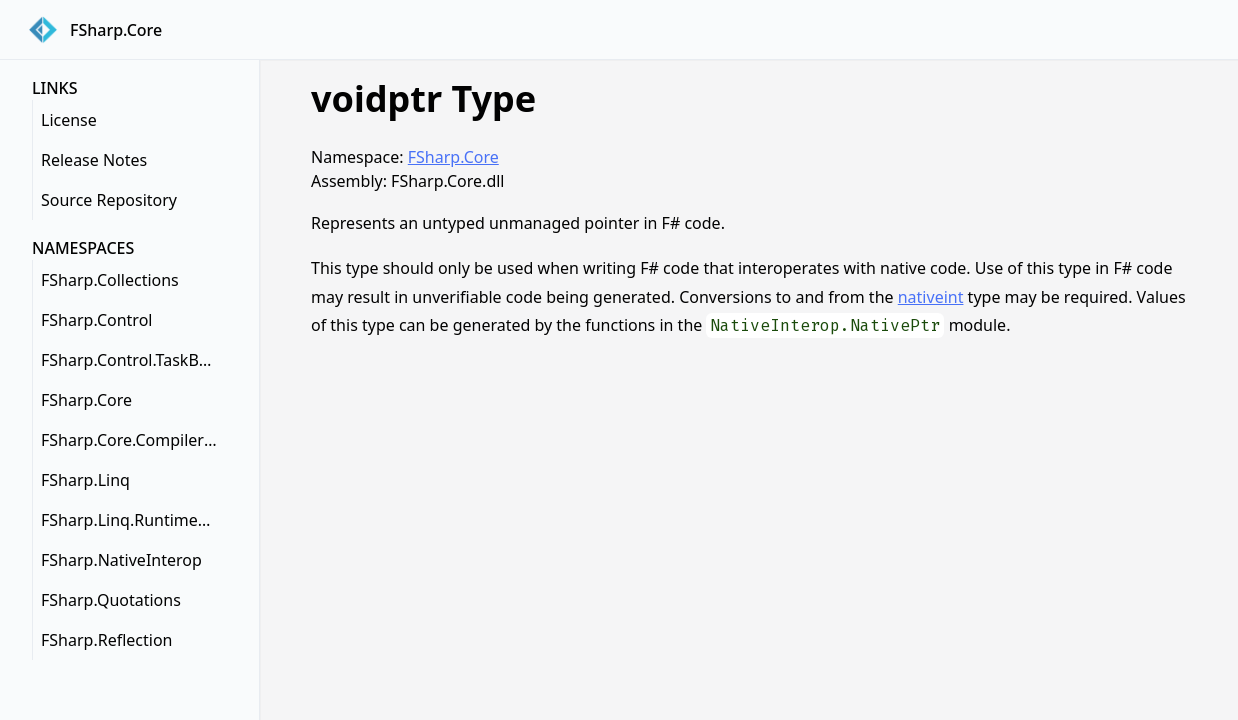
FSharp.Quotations (111, 600)
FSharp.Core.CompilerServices (134, 440)
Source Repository (109, 200)
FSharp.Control (96, 320)
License (69, 120)
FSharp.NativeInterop (121, 560)
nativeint (931, 297)
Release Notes (94, 160)
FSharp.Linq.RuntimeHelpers (134, 520)
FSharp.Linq (85, 480)
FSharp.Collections (110, 280)
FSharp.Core (86, 400)
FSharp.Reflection (106, 640)
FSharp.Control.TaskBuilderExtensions (134, 360)
